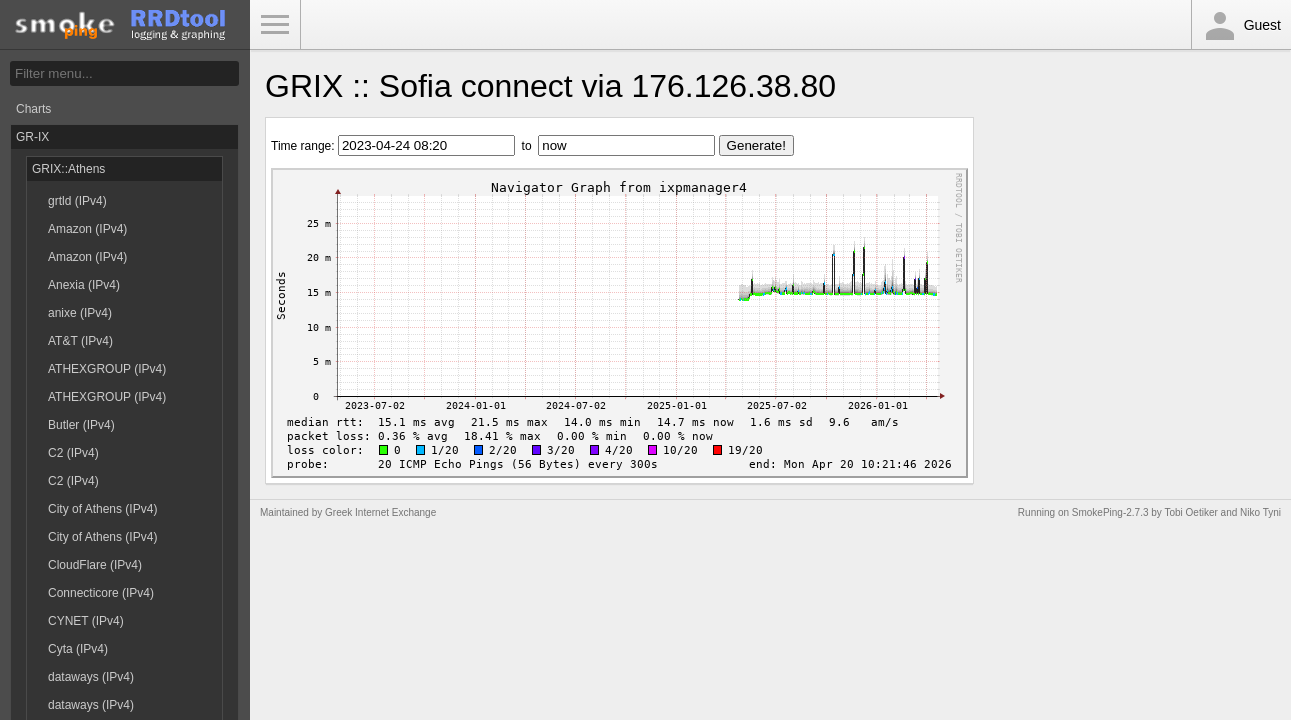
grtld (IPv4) (77, 201)
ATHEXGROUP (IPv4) (107, 369)
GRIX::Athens (68, 169)
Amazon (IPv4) (87, 229)
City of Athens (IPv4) (102, 509)
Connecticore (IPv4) (101, 593)
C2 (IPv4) (73, 453)
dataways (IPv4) (91, 677)
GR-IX (32, 137)
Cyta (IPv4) (78, 649)
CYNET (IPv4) (86, 621)
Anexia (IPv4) (84, 285)
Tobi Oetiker (1190, 512)
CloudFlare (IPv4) (95, 565)
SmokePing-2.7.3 (1110, 512)
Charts (33, 109)
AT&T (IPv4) (80, 341)
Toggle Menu (275, 25)
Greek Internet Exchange (380, 512)
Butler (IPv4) (81, 425)
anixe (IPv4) (80, 313)
